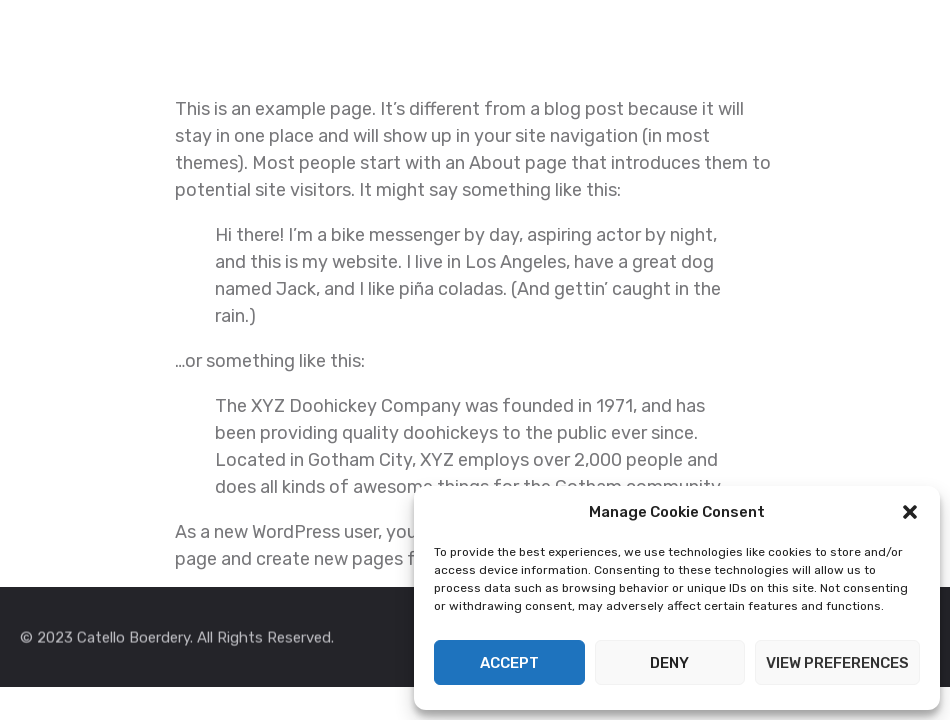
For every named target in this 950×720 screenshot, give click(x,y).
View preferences (837, 663)
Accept (509, 663)
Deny (669, 663)
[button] (910, 512)
